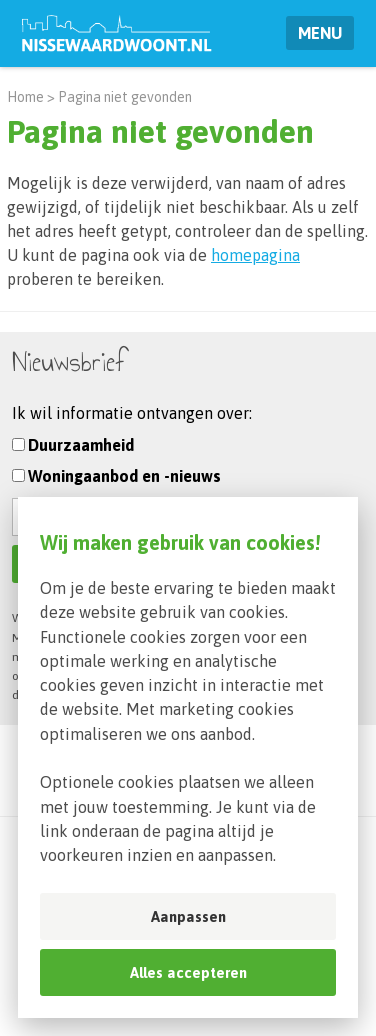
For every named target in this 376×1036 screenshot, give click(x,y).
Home (25, 97)
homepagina (255, 255)
